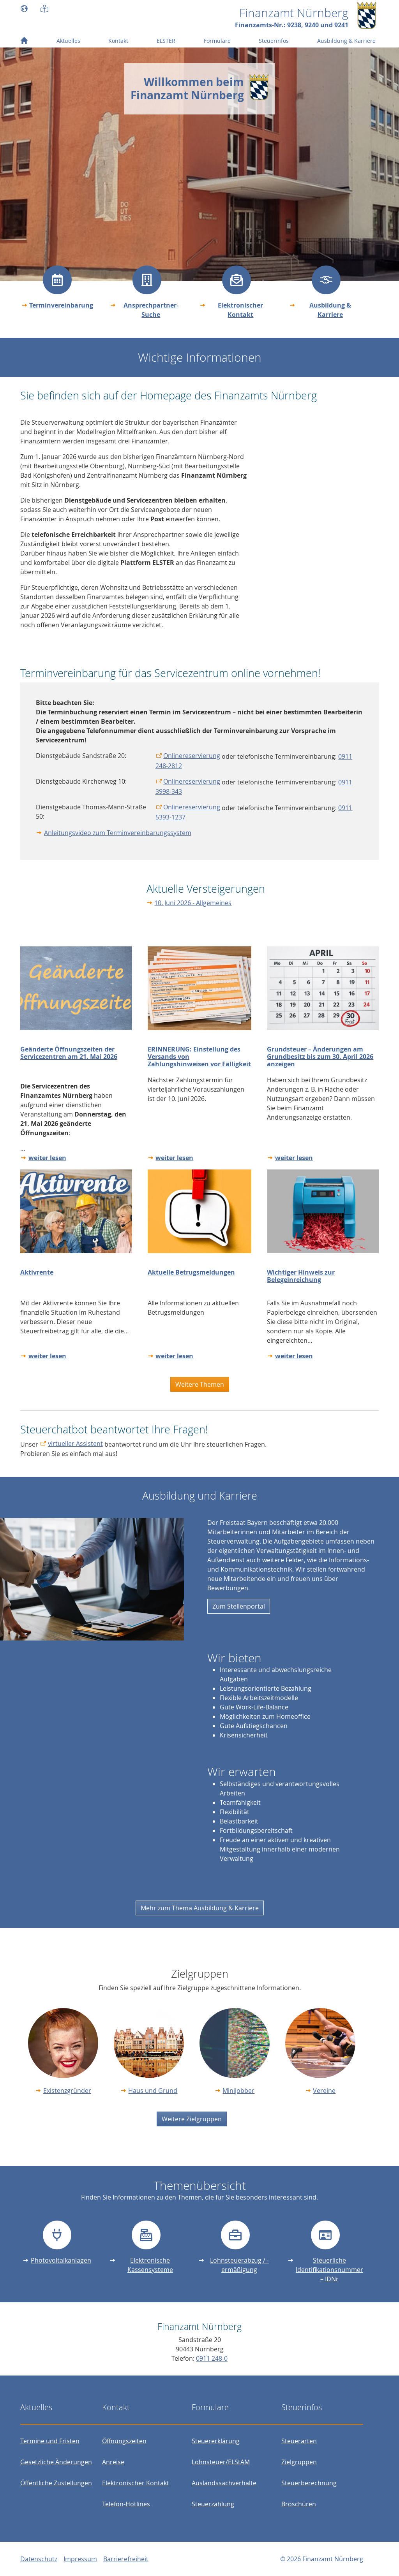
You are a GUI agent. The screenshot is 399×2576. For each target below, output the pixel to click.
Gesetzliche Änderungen (56, 2462)
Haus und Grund (152, 2090)
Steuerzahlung (213, 2504)
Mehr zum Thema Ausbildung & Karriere (200, 1908)
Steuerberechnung (309, 2483)
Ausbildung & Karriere (330, 310)
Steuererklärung (216, 2441)
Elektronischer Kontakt (240, 310)
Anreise (113, 2462)
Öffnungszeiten (124, 2441)
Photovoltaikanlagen (61, 2260)
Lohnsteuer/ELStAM (221, 2462)
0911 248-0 (212, 2358)
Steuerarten (299, 2441)
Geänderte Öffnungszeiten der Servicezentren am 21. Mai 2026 (68, 1053)
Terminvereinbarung (61, 305)
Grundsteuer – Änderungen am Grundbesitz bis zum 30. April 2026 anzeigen (320, 1056)
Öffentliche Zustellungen (56, 2483)
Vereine (324, 2090)
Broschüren (298, 2504)
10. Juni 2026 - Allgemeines (192, 903)
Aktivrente (36, 1272)
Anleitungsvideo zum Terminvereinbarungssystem (117, 832)
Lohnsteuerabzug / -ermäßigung (239, 2265)
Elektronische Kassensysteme (150, 2265)
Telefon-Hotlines (126, 2504)
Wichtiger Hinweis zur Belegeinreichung (301, 1276)
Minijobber (238, 2090)
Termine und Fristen (49, 2441)
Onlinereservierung (191, 755)
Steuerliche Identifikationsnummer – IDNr (329, 2269)
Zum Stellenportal (238, 1606)
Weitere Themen (199, 1384)
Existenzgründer (67, 2090)
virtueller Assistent (75, 1443)
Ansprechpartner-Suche (151, 310)
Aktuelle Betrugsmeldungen (191, 1272)
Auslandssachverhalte (224, 2483)
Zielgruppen (299, 2462)
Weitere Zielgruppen (192, 2119)
